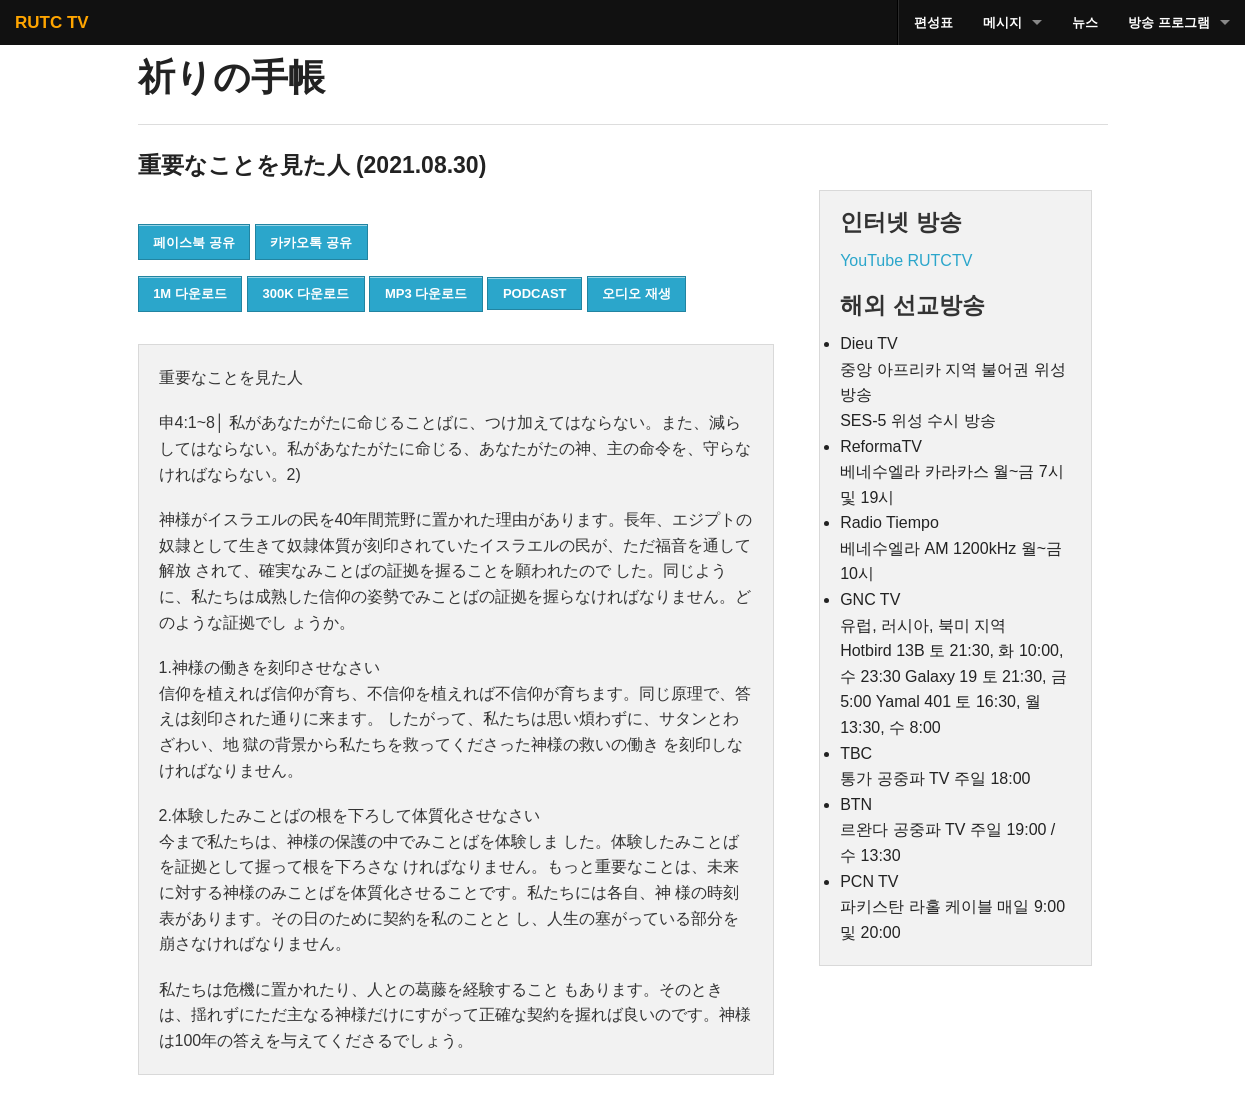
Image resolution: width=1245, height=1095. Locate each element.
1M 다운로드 (190, 293)
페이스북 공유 (194, 242)
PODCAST (535, 293)
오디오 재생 (636, 293)
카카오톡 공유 (311, 242)
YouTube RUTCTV (906, 260)
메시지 (1002, 22)
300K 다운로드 (306, 293)
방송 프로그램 (1169, 22)
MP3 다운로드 (426, 293)
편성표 (933, 22)
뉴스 (1085, 22)
